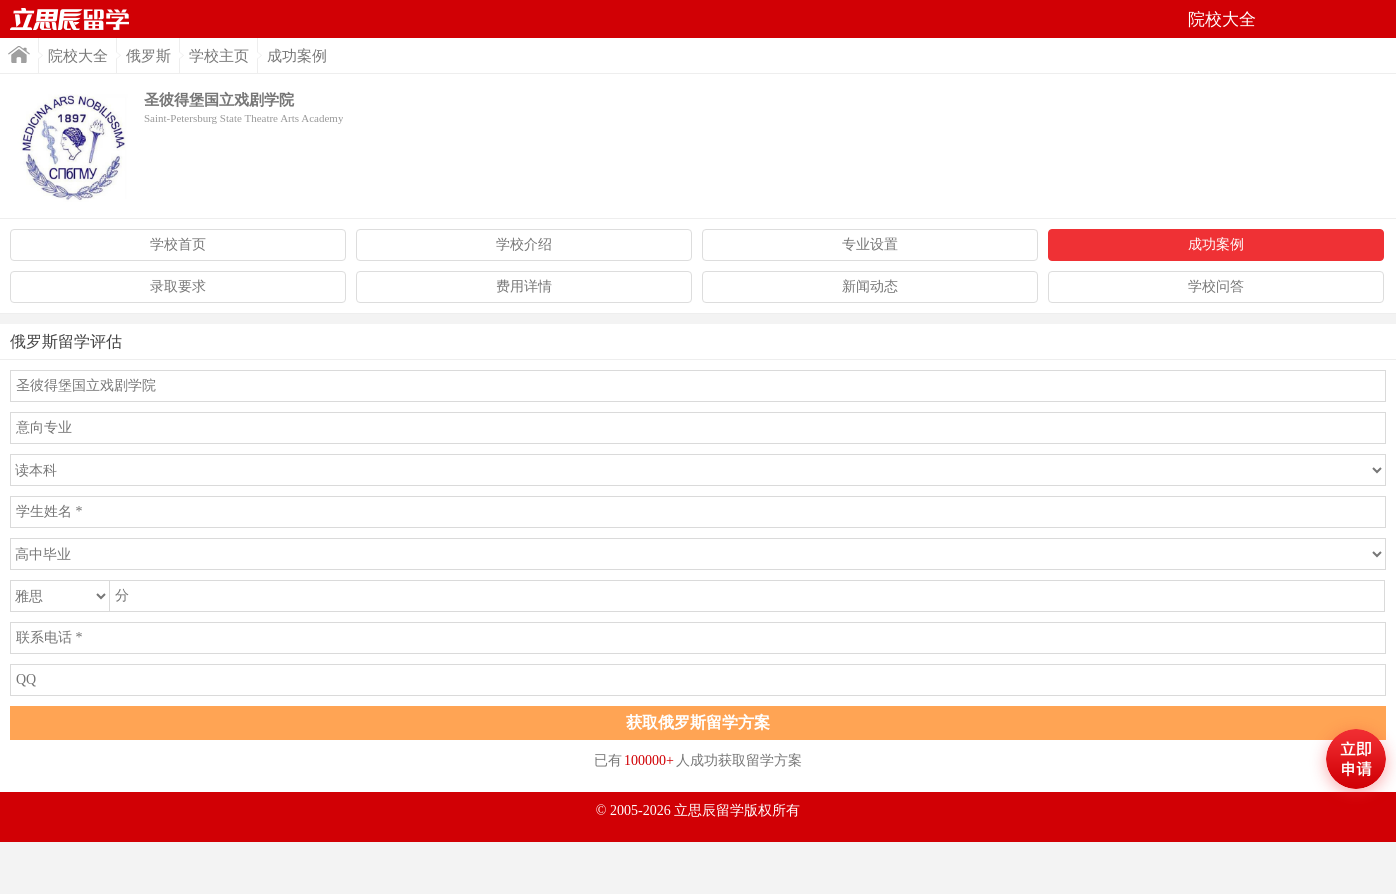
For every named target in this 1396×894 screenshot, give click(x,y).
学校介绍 (524, 244)
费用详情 (524, 286)
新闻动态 (870, 286)
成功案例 (1216, 244)
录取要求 (178, 286)
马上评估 (1356, 759)
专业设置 (870, 244)
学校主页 (219, 56)
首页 (70, 19)
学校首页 (178, 244)
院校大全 (78, 56)
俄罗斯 (148, 56)
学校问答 (1216, 286)
